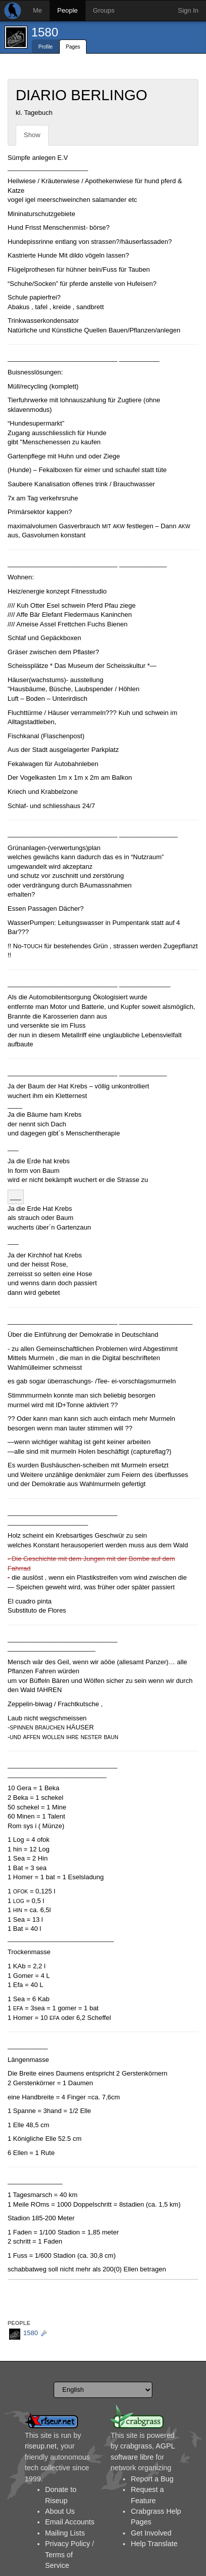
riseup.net (41, 2446)
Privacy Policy (67, 2544)
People (67, 10)
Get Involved (151, 2533)
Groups (104, 10)
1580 (44, 32)
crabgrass (136, 2446)
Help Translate (154, 2544)
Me (37, 10)
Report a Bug (152, 2479)
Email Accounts (70, 2522)
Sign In (188, 10)
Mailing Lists (65, 2533)
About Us (60, 2511)
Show (32, 135)
